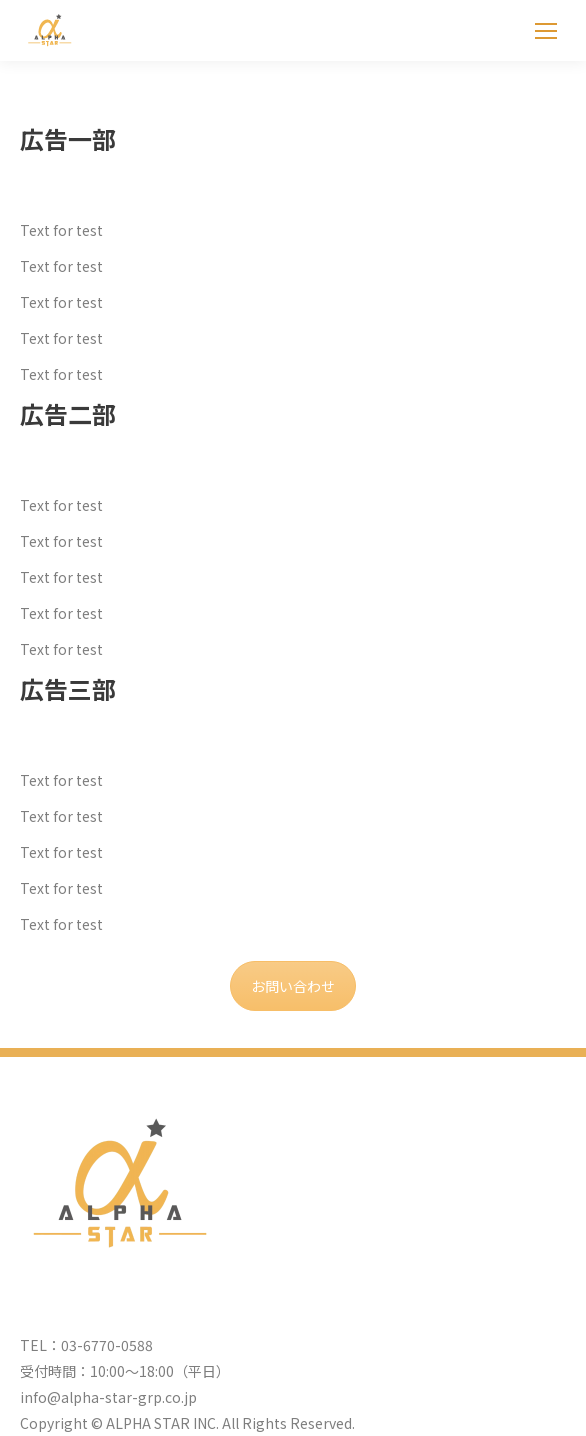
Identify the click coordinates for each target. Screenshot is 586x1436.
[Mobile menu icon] (546, 31)
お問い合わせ (293, 986)
